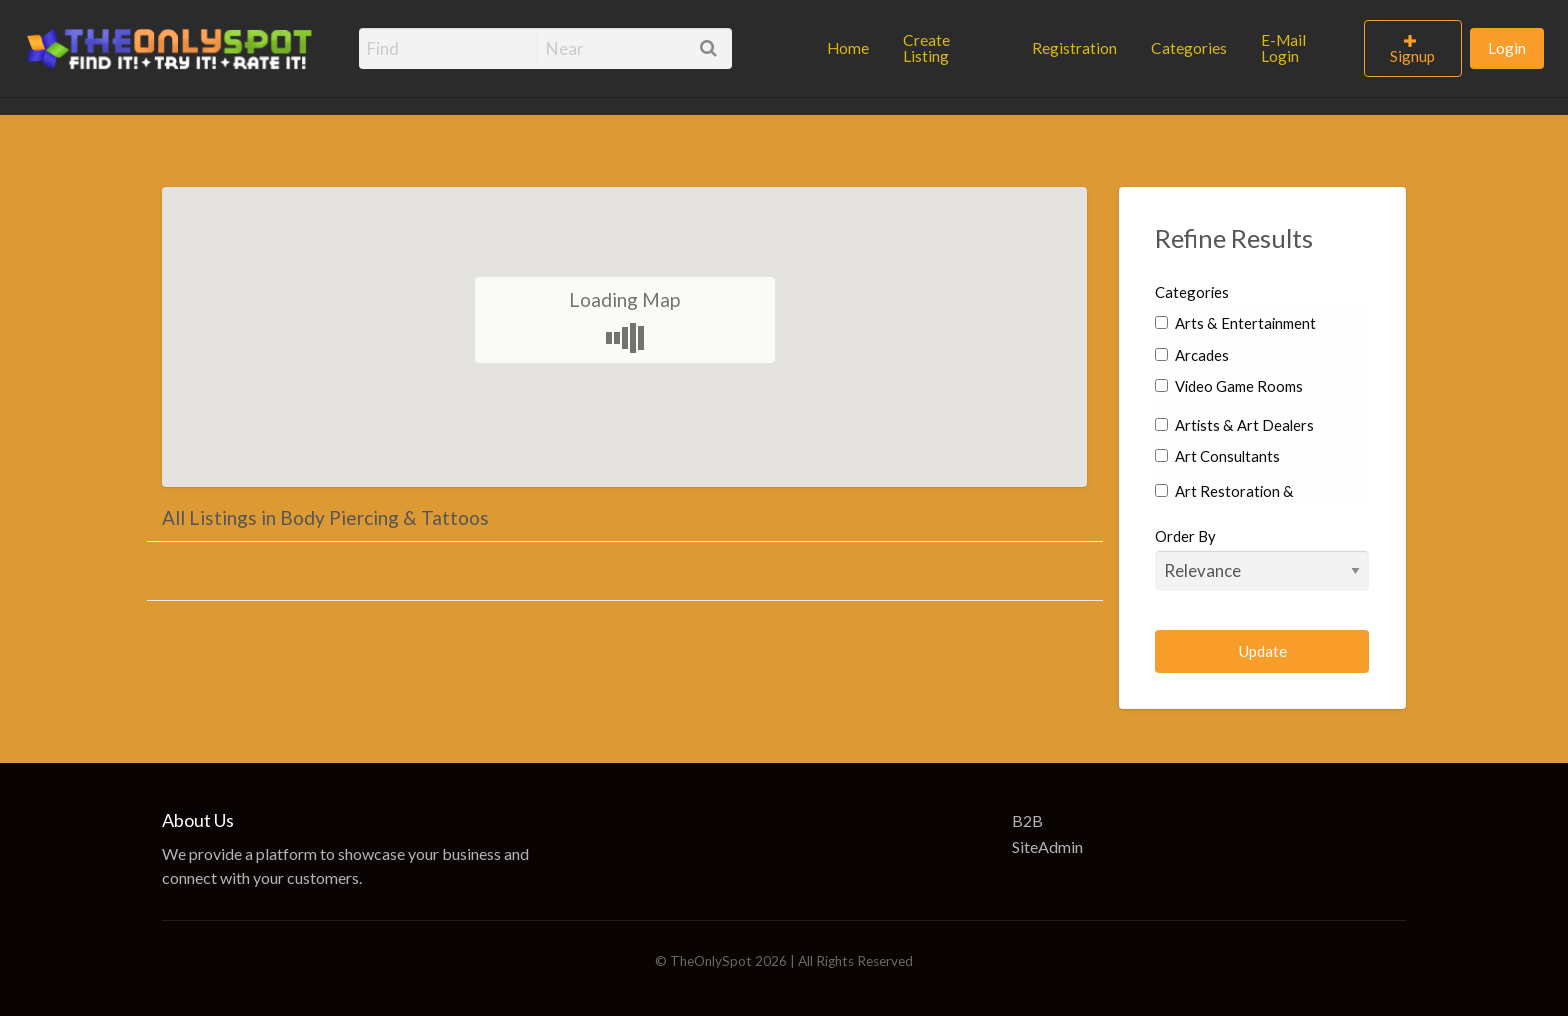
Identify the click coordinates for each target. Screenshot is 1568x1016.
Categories (1189, 48)
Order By (1262, 559)
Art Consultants (1217, 456)
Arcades (1192, 355)
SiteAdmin (1047, 846)
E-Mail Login (1283, 48)
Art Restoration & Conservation (1224, 504)
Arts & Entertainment (1235, 323)
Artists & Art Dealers (1234, 425)
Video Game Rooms (1229, 386)
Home (848, 48)
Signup (1412, 56)
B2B (1027, 820)
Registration (1074, 48)
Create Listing (926, 48)
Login (1507, 48)
